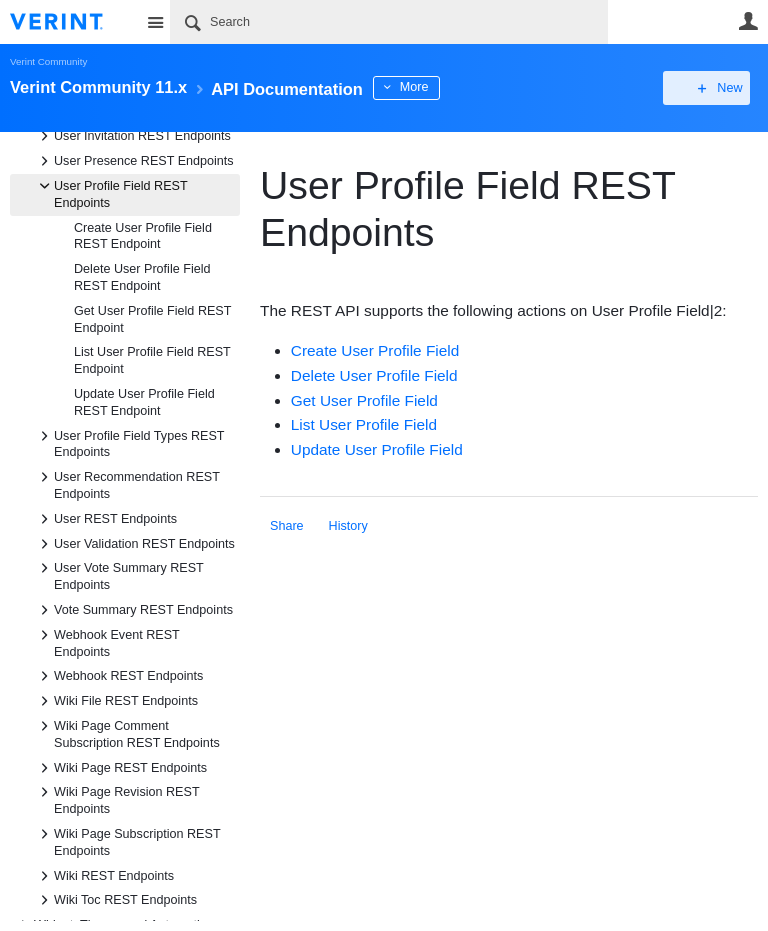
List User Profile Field (364, 424)
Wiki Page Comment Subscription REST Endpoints (127, 733)
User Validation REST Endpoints (134, 544)
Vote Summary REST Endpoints (133, 610)
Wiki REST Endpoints (104, 876)
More (449, 87)
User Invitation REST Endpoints (132, 136)
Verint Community (48, 61)
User (748, 21)
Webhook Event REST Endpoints (107, 642)
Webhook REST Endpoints (118, 676)
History (348, 526)
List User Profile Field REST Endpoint (152, 360)
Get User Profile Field (364, 400)
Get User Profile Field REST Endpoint (152, 319)
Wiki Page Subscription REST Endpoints (127, 841)
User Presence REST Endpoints (134, 161)
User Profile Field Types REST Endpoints (129, 443)
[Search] (389, 22)
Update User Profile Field (377, 449)
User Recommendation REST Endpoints (127, 484)
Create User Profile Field (375, 350)
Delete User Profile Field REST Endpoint (142, 277)
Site (155, 22)
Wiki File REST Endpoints (116, 701)
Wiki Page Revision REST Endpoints (116, 799)
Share (287, 526)
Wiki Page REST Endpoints (120, 768)
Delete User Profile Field (374, 375)
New (712, 88)
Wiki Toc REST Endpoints (115, 900)
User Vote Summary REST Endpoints (119, 575)
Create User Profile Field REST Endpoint (143, 236)
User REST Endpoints (105, 519)
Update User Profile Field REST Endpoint (144, 402)
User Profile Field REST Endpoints (111, 193)
